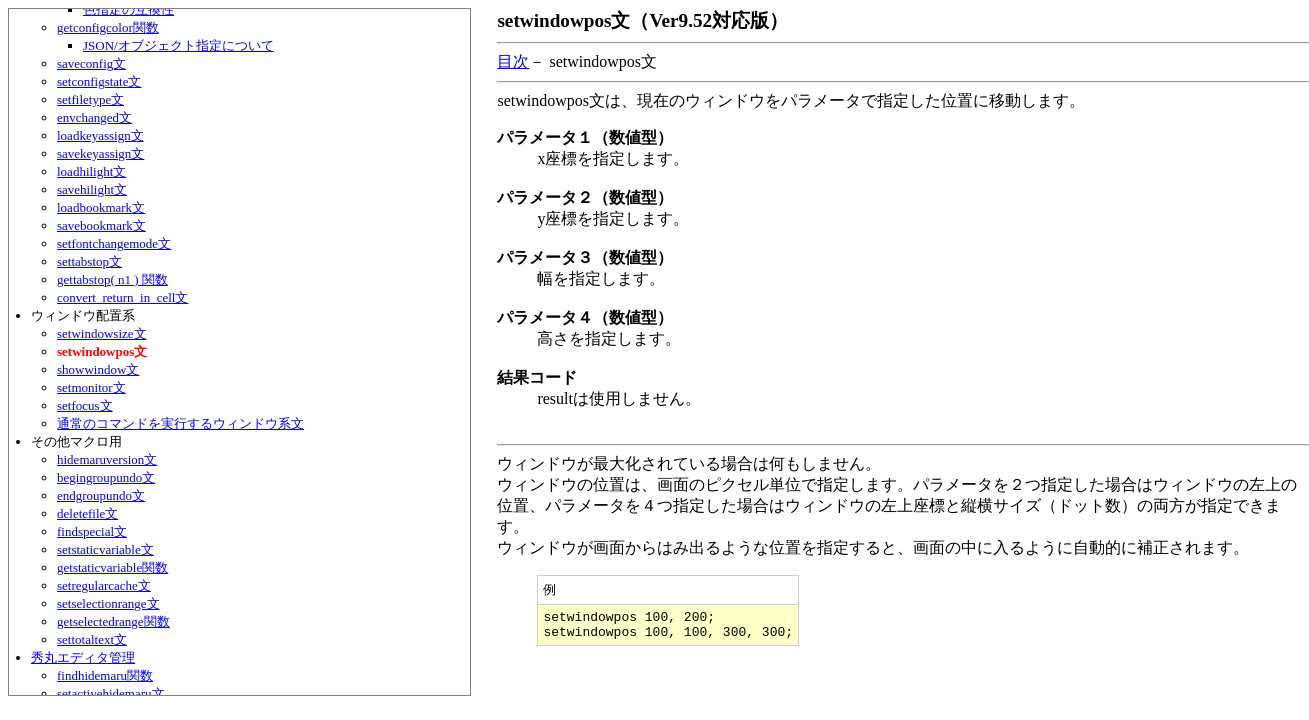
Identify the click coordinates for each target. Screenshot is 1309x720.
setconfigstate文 (99, 81)
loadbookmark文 (101, 207)
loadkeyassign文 (100, 135)
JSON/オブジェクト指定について (178, 45)
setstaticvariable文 (105, 549)
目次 (513, 61)
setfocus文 (85, 405)
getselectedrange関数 (113, 621)
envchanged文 (94, 117)
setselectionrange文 (108, 603)
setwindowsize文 (102, 333)
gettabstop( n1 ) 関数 (112, 279)
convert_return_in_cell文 (122, 297)
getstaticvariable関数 (112, 567)
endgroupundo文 (101, 495)
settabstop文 (89, 261)
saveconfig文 (91, 63)
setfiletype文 (90, 99)
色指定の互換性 (128, 9)
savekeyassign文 (100, 153)
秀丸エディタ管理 (83, 657)
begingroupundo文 (106, 477)
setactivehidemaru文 (111, 693)
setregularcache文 (104, 585)
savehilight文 (92, 189)
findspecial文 (92, 531)
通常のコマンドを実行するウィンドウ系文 (180, 423)
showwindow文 (98, 369)
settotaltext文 (92, 639)
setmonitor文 (91, 387)
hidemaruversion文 (107, 459)
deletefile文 (87, 513)
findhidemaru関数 (105, 675)
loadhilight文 (91, 171)
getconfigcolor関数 (108, 27)
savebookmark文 (101, 225)
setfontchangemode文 (114, 243)
